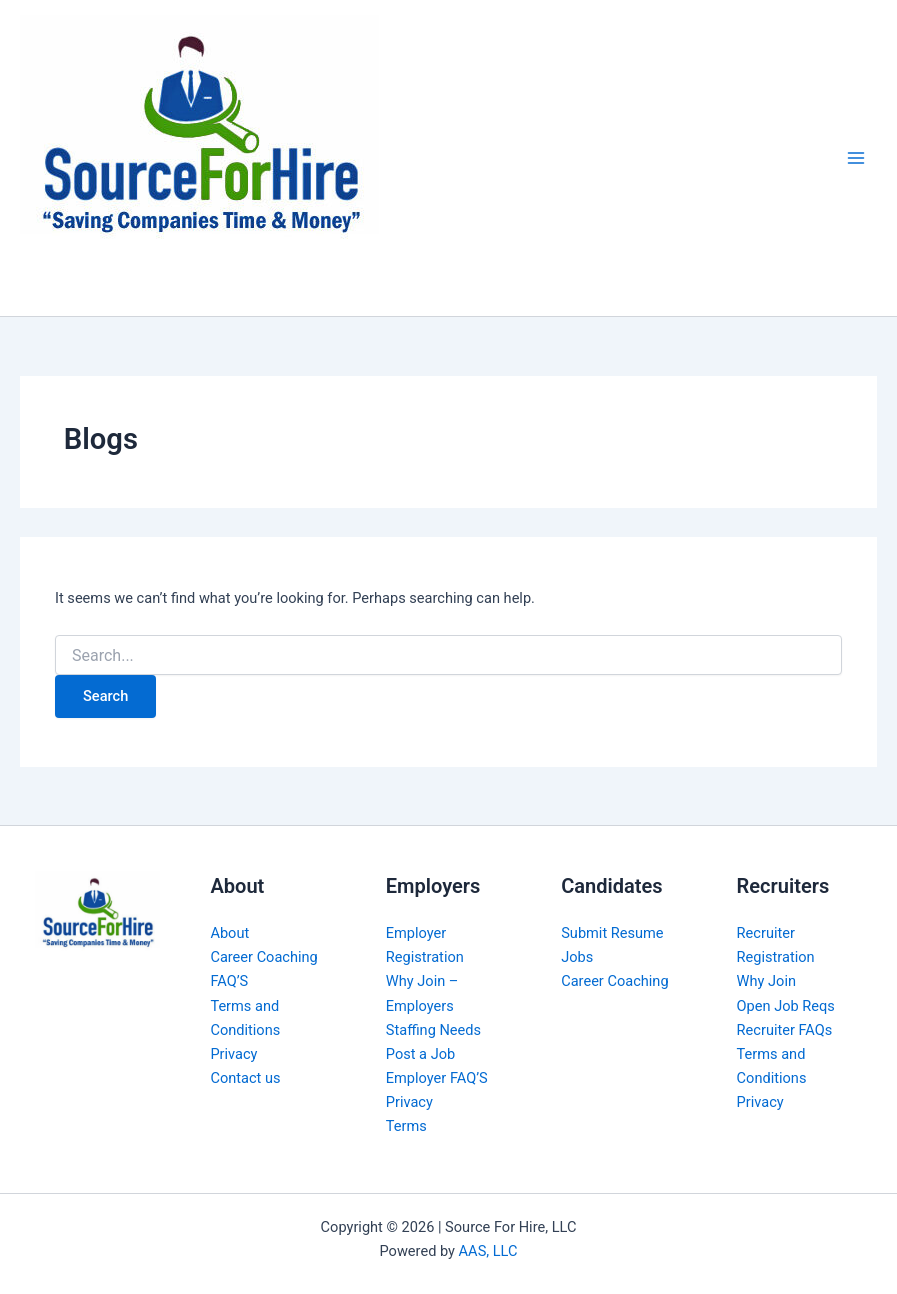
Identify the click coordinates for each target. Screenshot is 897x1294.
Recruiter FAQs (785, 1030)
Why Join (766, 981)
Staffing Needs (433, 1030)
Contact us (245, 1078)
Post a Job (420, 1054)
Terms (406, 1126)
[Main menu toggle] (856, 158)
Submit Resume (612, 933)
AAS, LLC (488, 1251)
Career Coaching (263, 957)
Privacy (233, 1054)
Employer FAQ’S (437, 1078)
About (229, 933)
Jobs (577, 957)
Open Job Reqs (786, 1006)
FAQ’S (229, 981)
